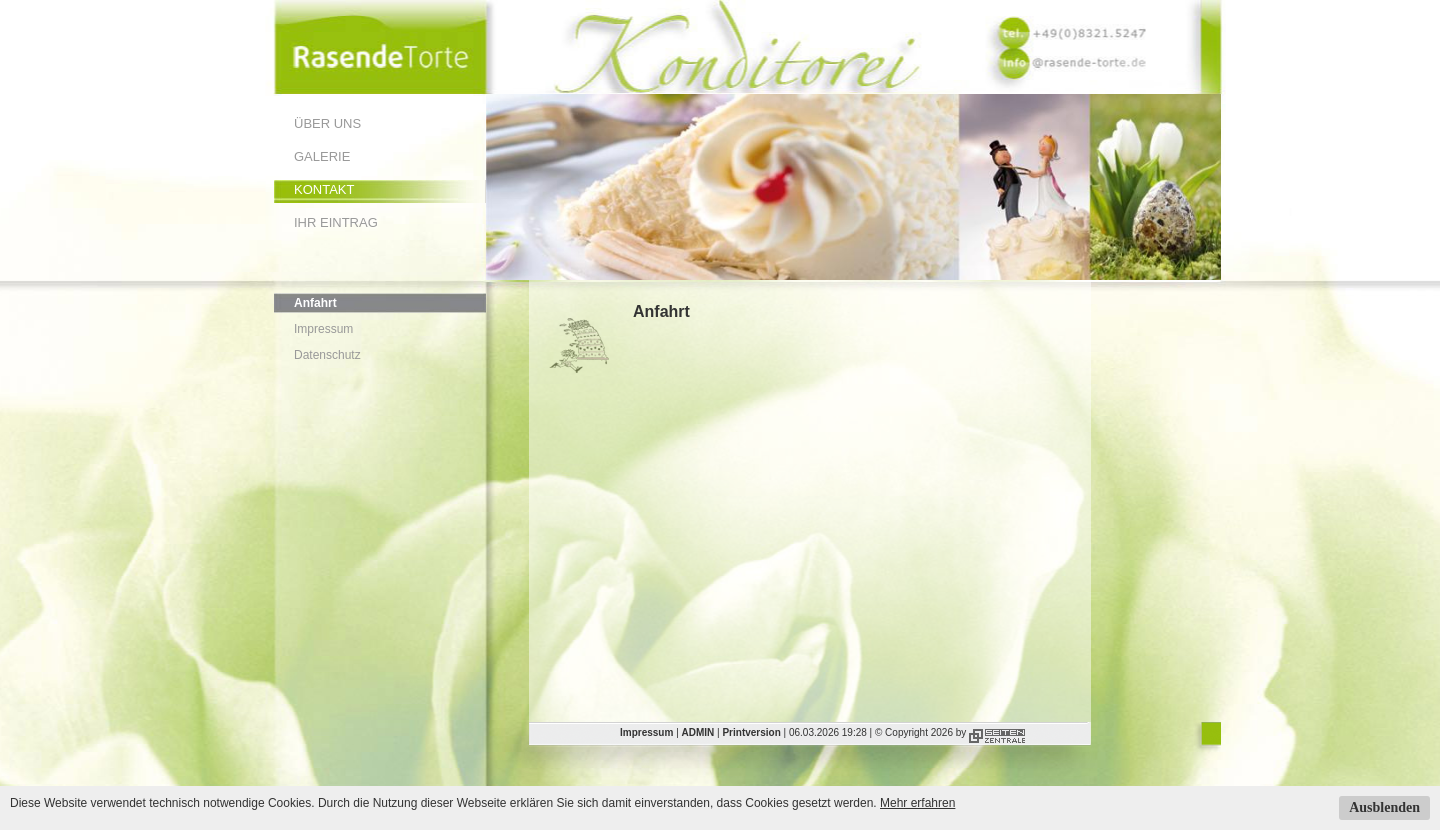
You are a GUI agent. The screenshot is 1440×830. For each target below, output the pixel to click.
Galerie (322, 156)
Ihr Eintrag (336, 222)
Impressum (323, 329)
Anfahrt (315, 303)
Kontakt (324, 189)
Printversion (751, 732)
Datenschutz (327, 355)
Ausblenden (1384, 807)
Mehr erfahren (917, 803)
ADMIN (698, 732)
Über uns (327, 123)
